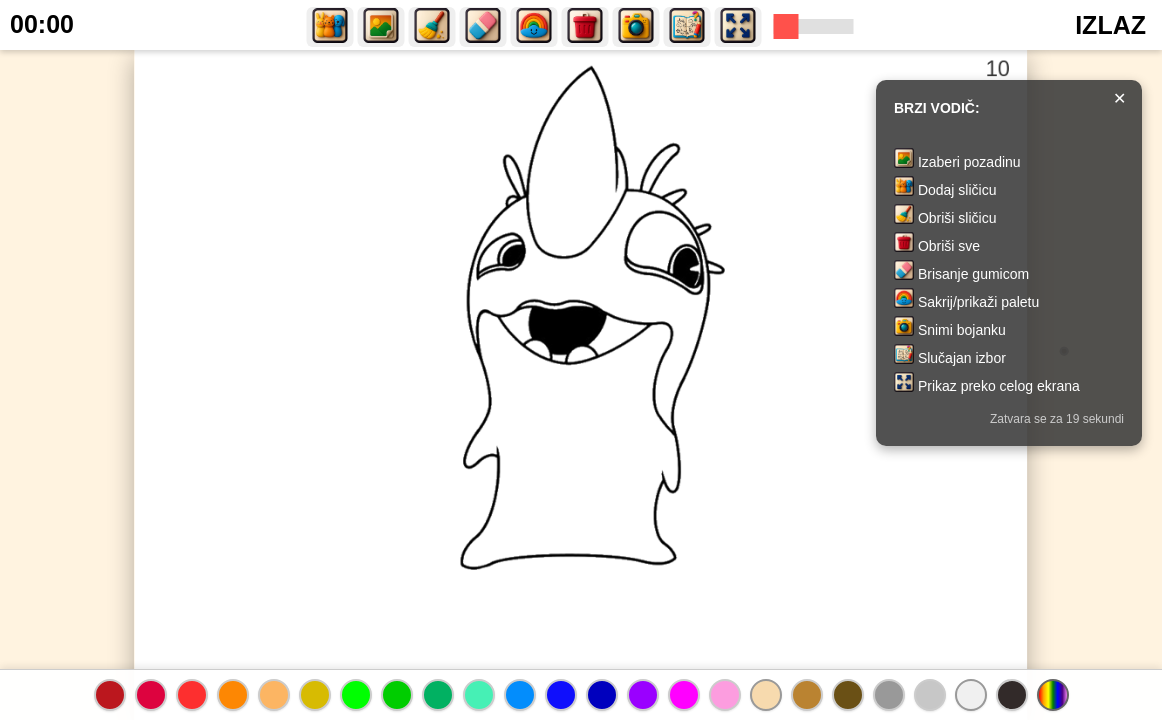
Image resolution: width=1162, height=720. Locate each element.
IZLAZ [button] (1110, 25)
